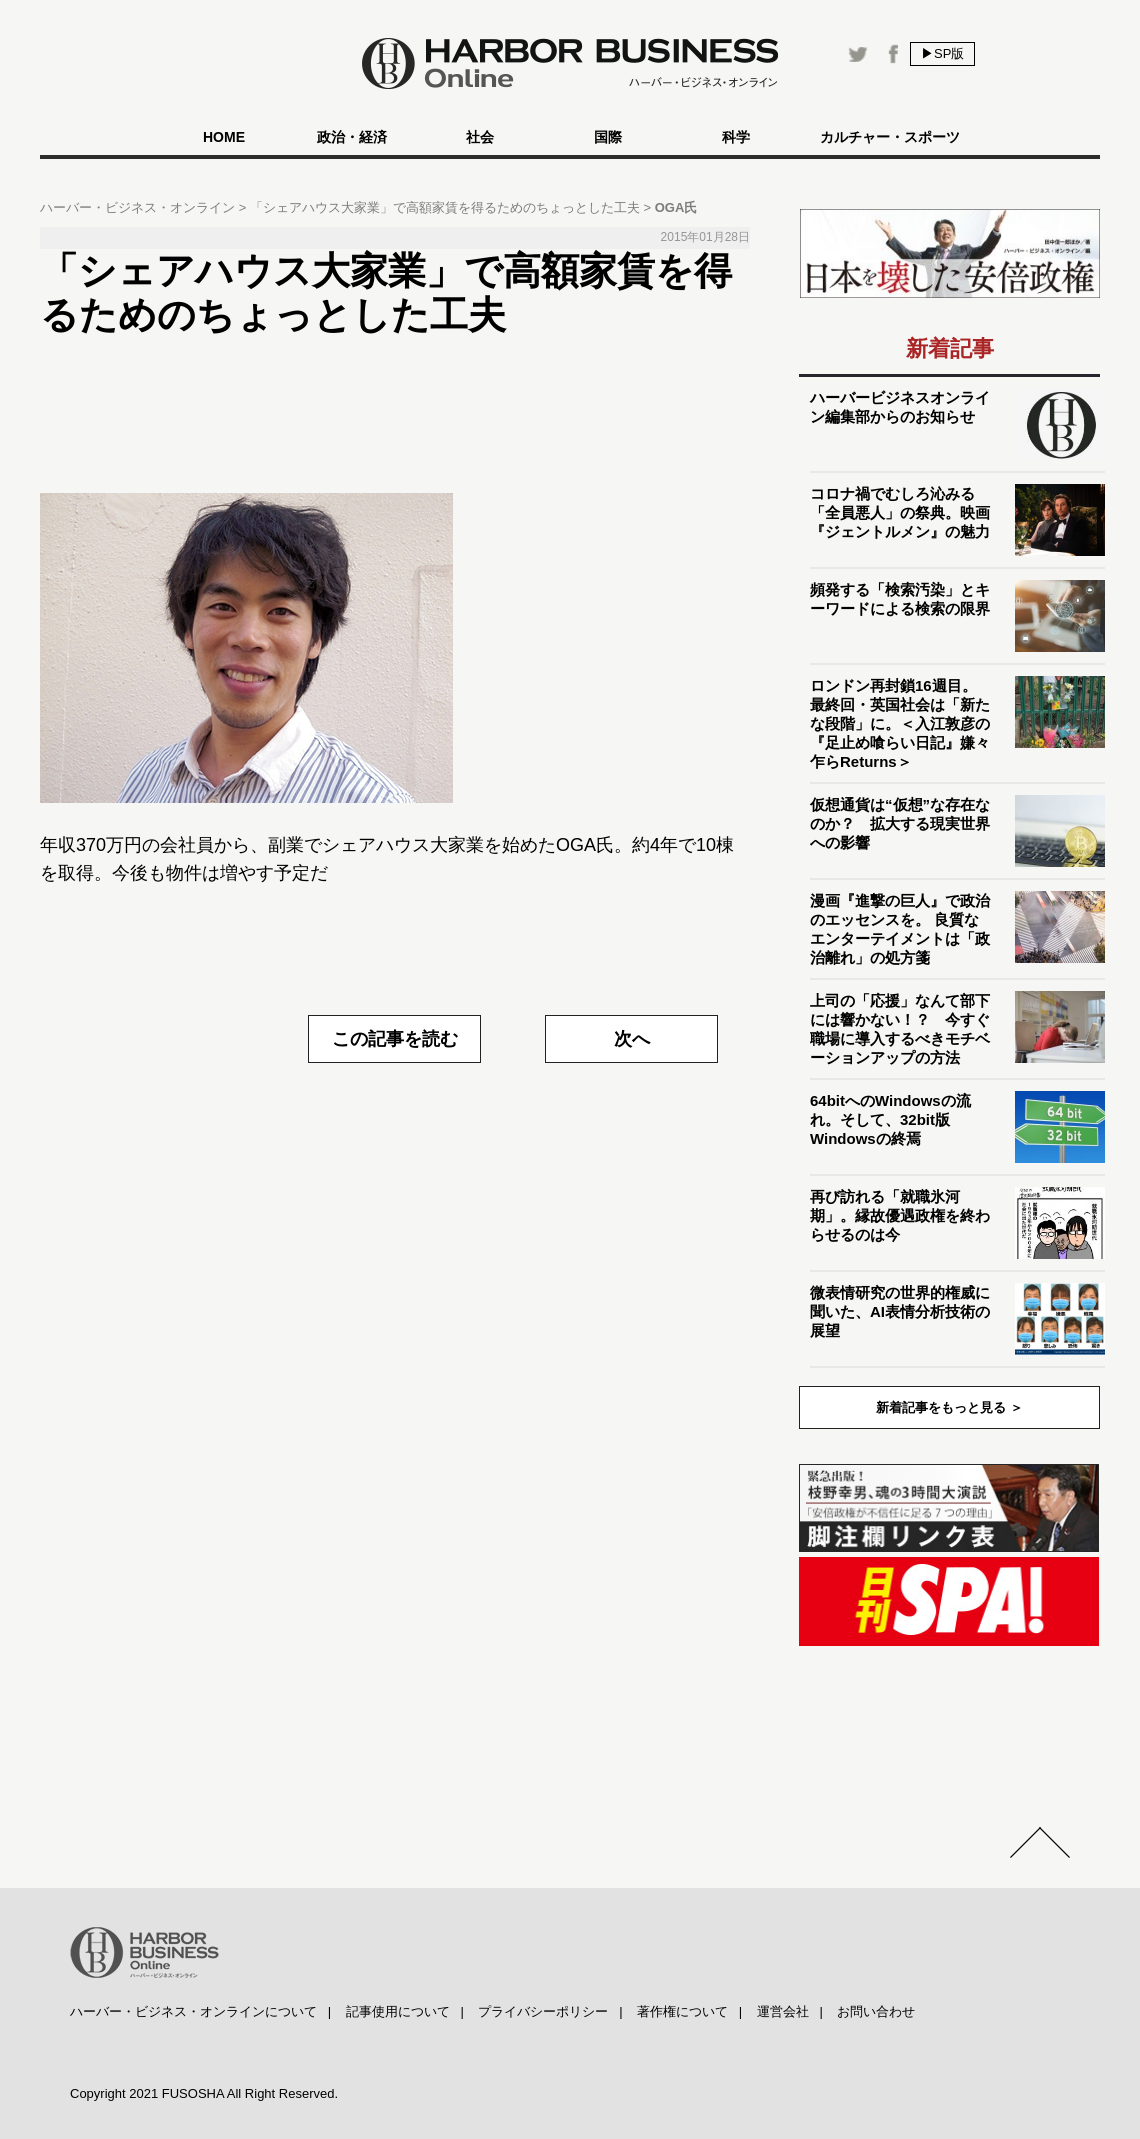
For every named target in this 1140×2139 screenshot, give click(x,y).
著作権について (682, 2011)
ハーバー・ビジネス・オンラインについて (193, 2011)
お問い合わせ (876, 2011)
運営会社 (783, 2011)
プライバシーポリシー (543, 2011)
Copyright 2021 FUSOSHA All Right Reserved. (204, 2093)
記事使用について (398, 2011)
